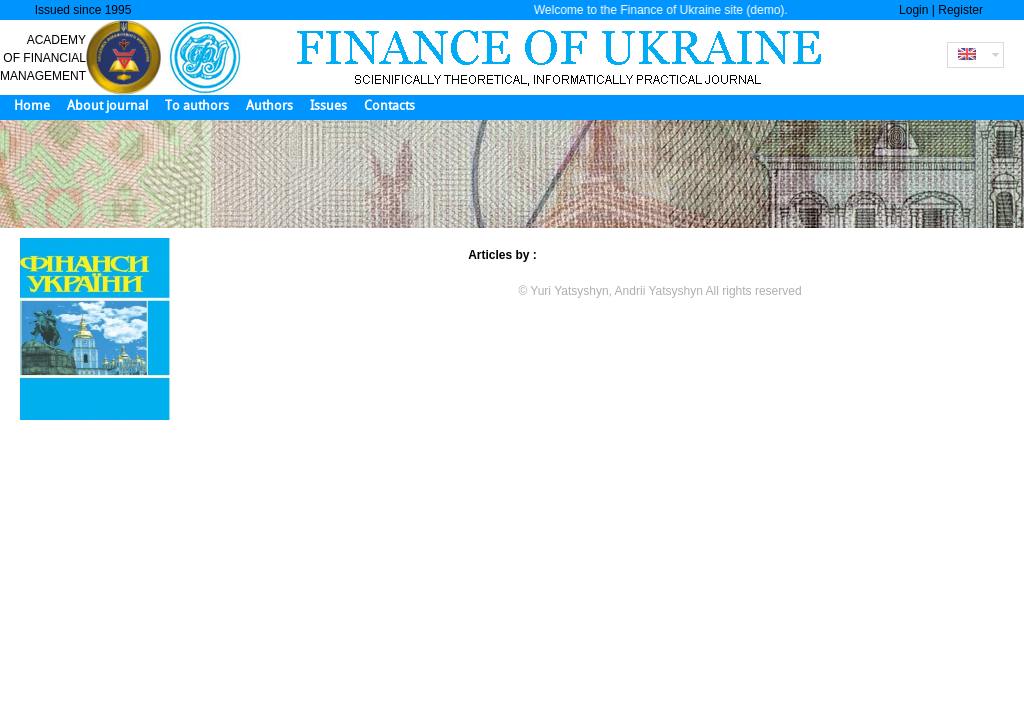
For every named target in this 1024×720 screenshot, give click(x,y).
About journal (107, 105)
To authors (197, 105)
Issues (328, 105)
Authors (269, 105)
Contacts (389, 105)
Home (32, 105)
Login (913, 10)
